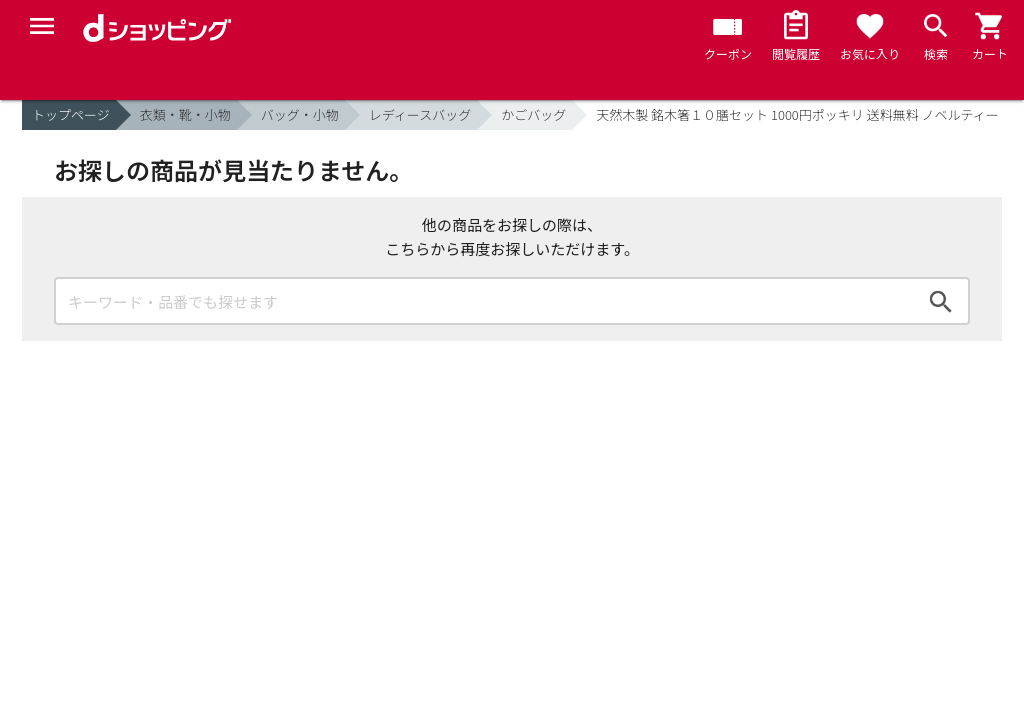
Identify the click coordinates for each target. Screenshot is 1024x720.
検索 (941, 301)
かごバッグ (533, 114)
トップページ (71, 114)
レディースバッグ (420, 114)
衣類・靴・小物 (185, 114)
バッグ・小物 (300, 114)
